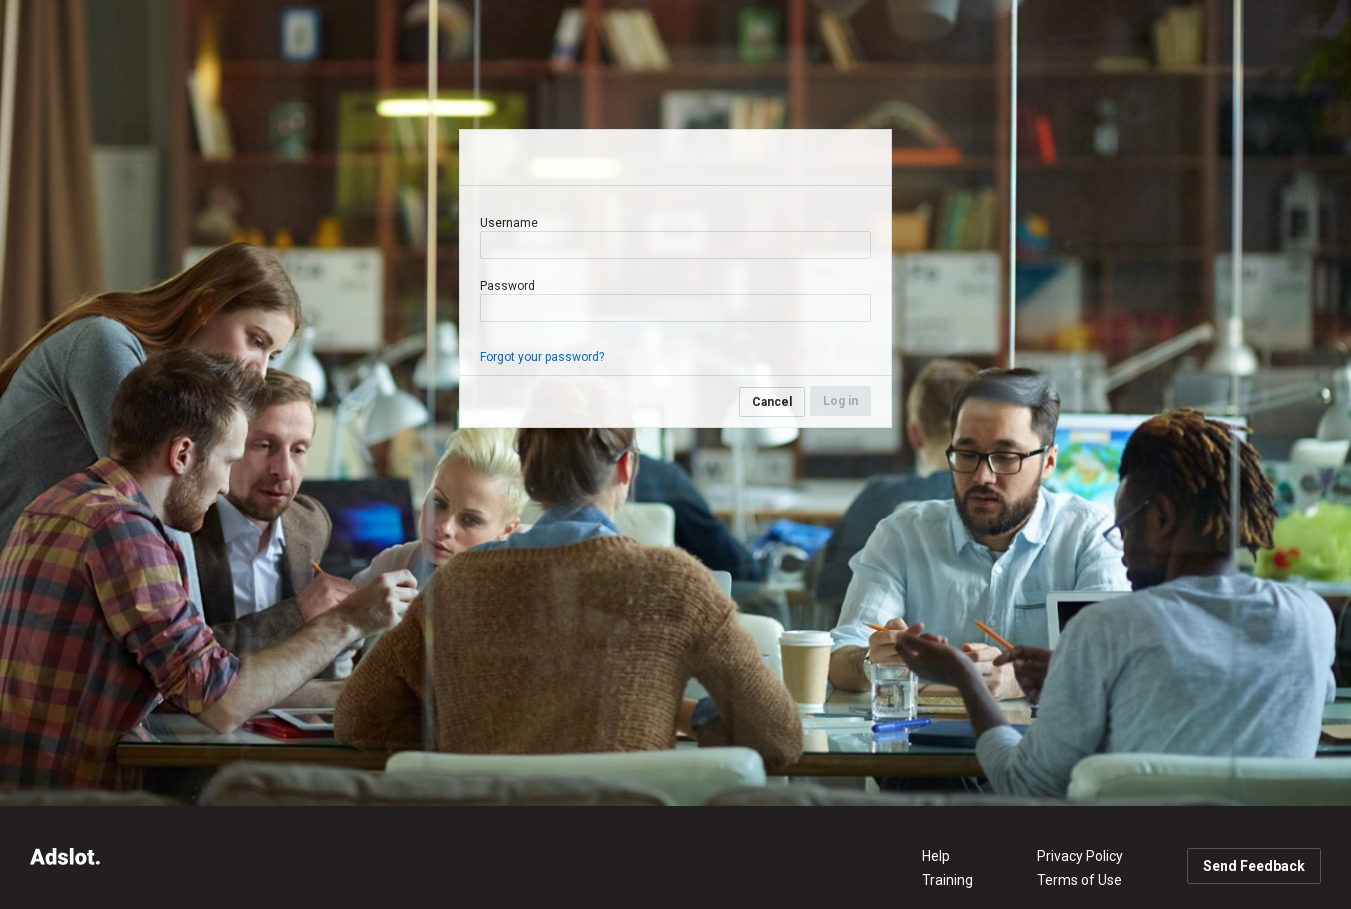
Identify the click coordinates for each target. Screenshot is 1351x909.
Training (947, 880)
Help (936, 856)
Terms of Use (1079, 880)
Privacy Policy (1080, 856)
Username (509, 223)
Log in (840, 401)
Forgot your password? (542, 357)
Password (507, 286)
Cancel (772, 402)
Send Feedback (1254, 866)
